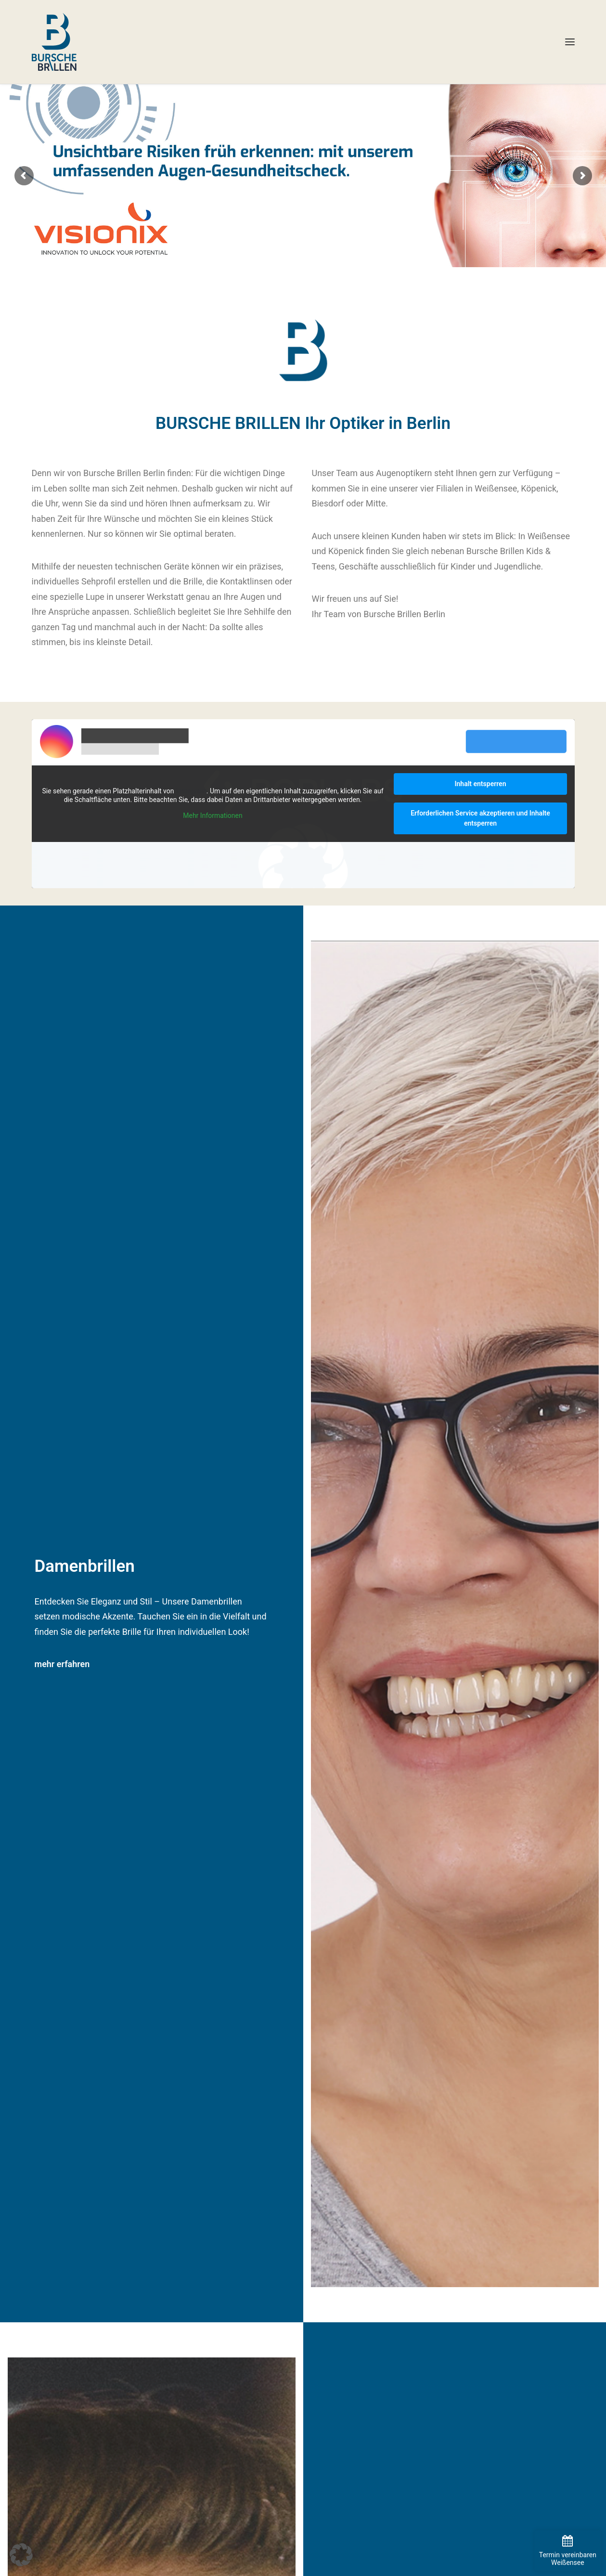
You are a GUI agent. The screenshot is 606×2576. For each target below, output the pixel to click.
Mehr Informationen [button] (212, 815)
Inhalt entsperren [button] (480, 784)
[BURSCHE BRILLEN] (54, 42)
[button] (570, 42)
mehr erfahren (62, 1664)
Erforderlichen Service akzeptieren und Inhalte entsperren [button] (480, 818)
